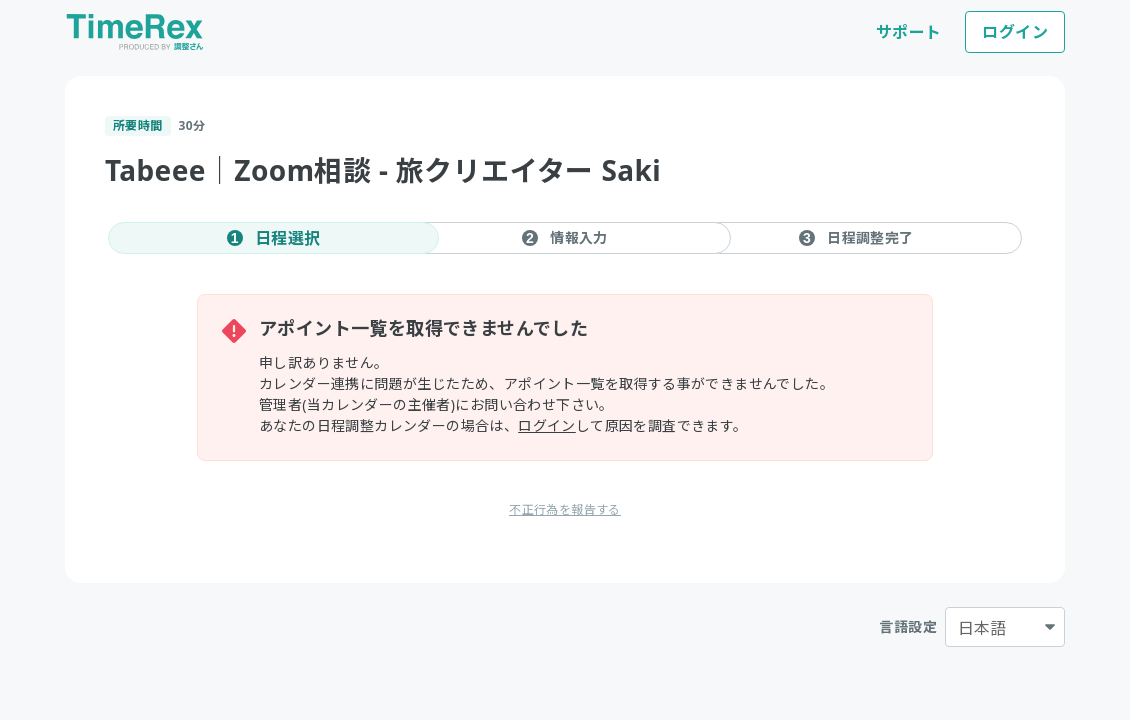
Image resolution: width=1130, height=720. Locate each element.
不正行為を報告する (565, 509)
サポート (909, 32)
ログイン (1015, 32)
